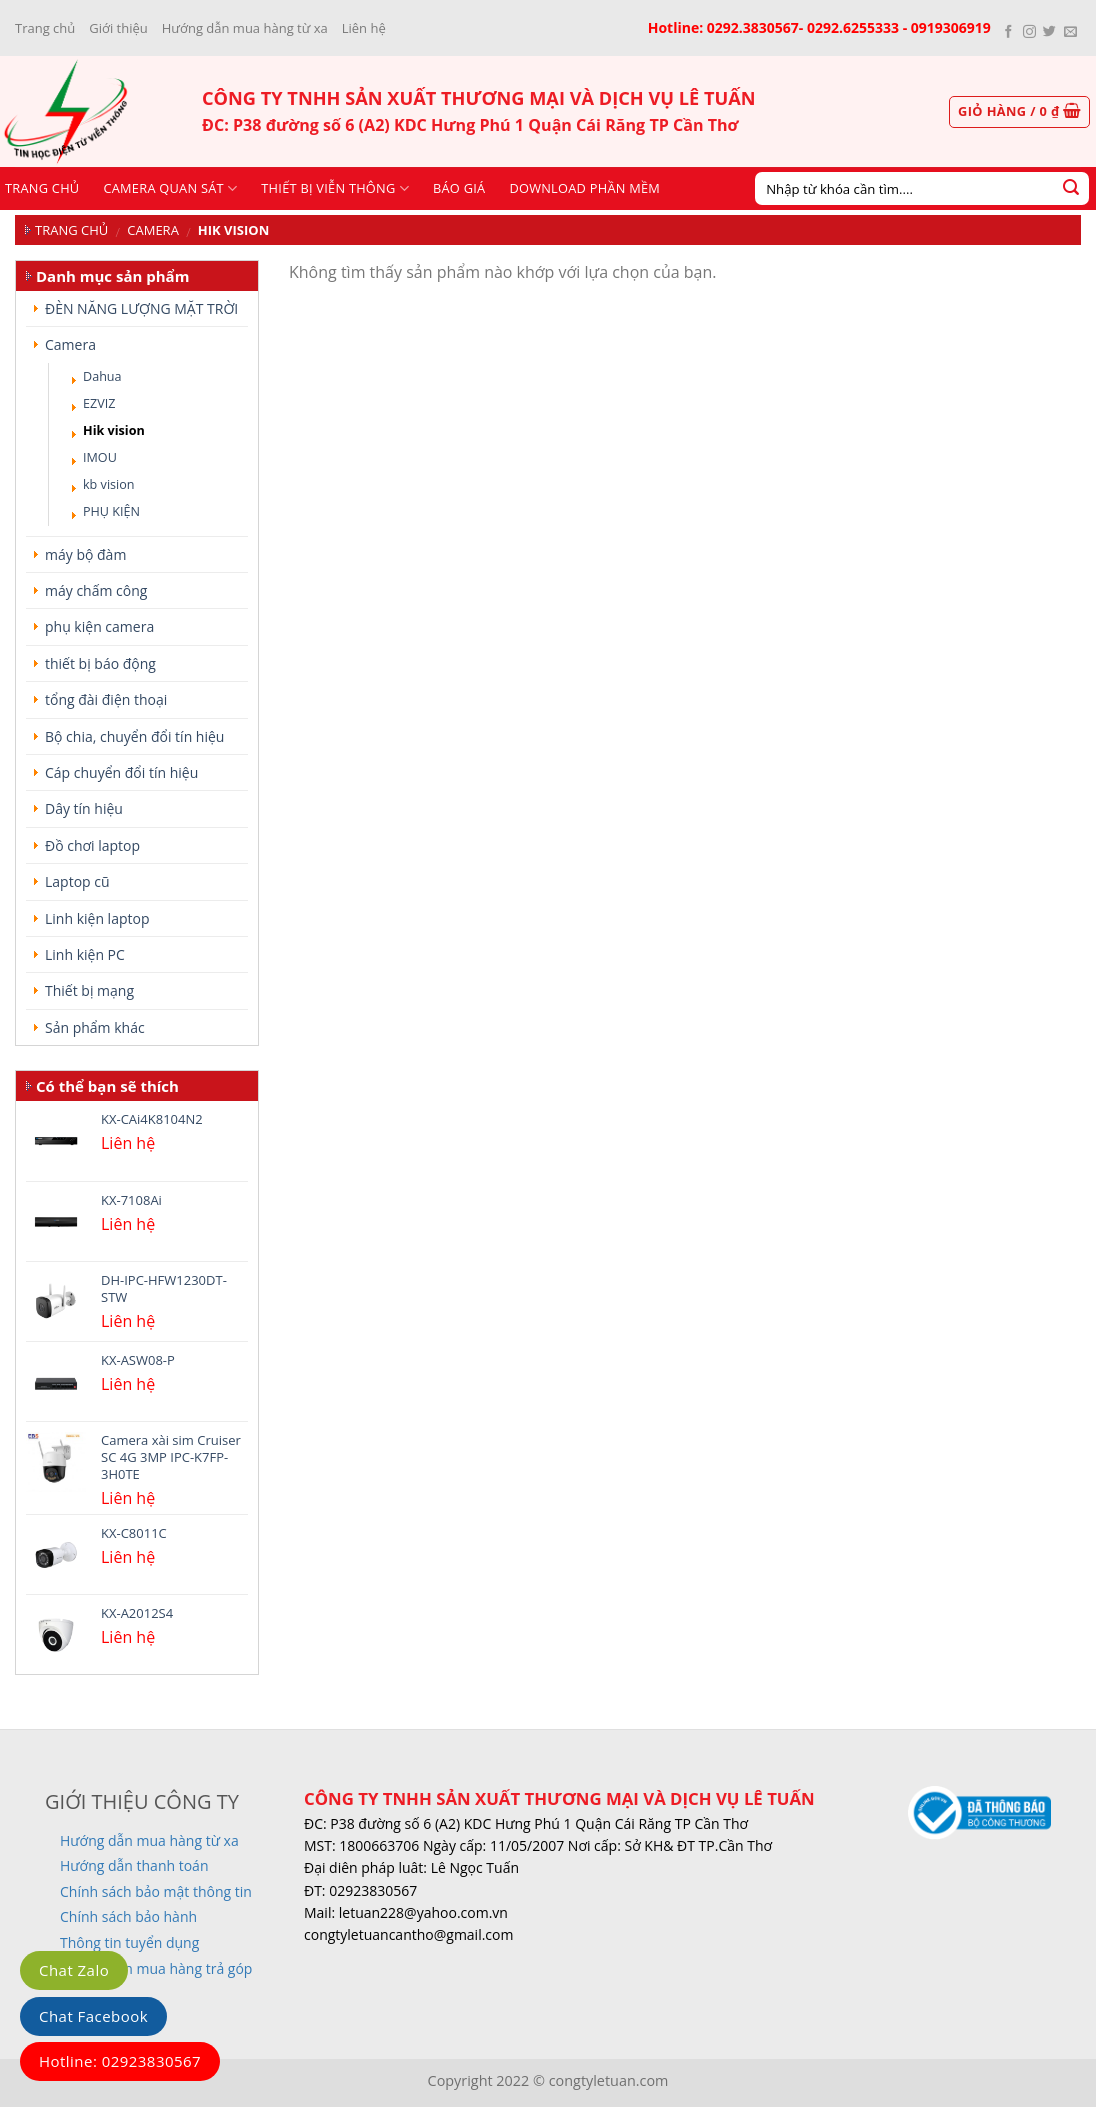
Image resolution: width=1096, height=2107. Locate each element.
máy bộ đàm (85, 554)
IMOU (100, 457)
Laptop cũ (77, 881)
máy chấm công (96, 590)
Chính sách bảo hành (128, 1916)
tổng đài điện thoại (106, 699)
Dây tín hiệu (84, 808)
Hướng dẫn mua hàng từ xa (245, 28)
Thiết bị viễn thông (335, 188)
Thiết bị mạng (89, 990)
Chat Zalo (74, 1970)
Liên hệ (364, 28)
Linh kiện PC (85, 954)
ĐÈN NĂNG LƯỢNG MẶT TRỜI (141, 308)
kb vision (109, 484)
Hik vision (114, 430)
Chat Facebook (93, 2016)
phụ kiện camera (99, 626)
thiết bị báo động (100, 663)
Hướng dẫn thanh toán (134, 1865)
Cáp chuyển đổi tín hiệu (121, 772)
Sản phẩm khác (95, 1027)
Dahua (102, 376)
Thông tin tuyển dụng (129, 1942)
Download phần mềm (584, 188)
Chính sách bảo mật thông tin (156, 1891)
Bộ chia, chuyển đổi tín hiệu (134, 736)
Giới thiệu (118, 28)
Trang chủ (45, 28)
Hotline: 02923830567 (120, 2061)
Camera (153, 230)
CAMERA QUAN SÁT (170, 188)
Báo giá (459, 188)
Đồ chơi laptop (92, 845)
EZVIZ (99, 403)
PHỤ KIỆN (111, 511)
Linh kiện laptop (97, 918)
